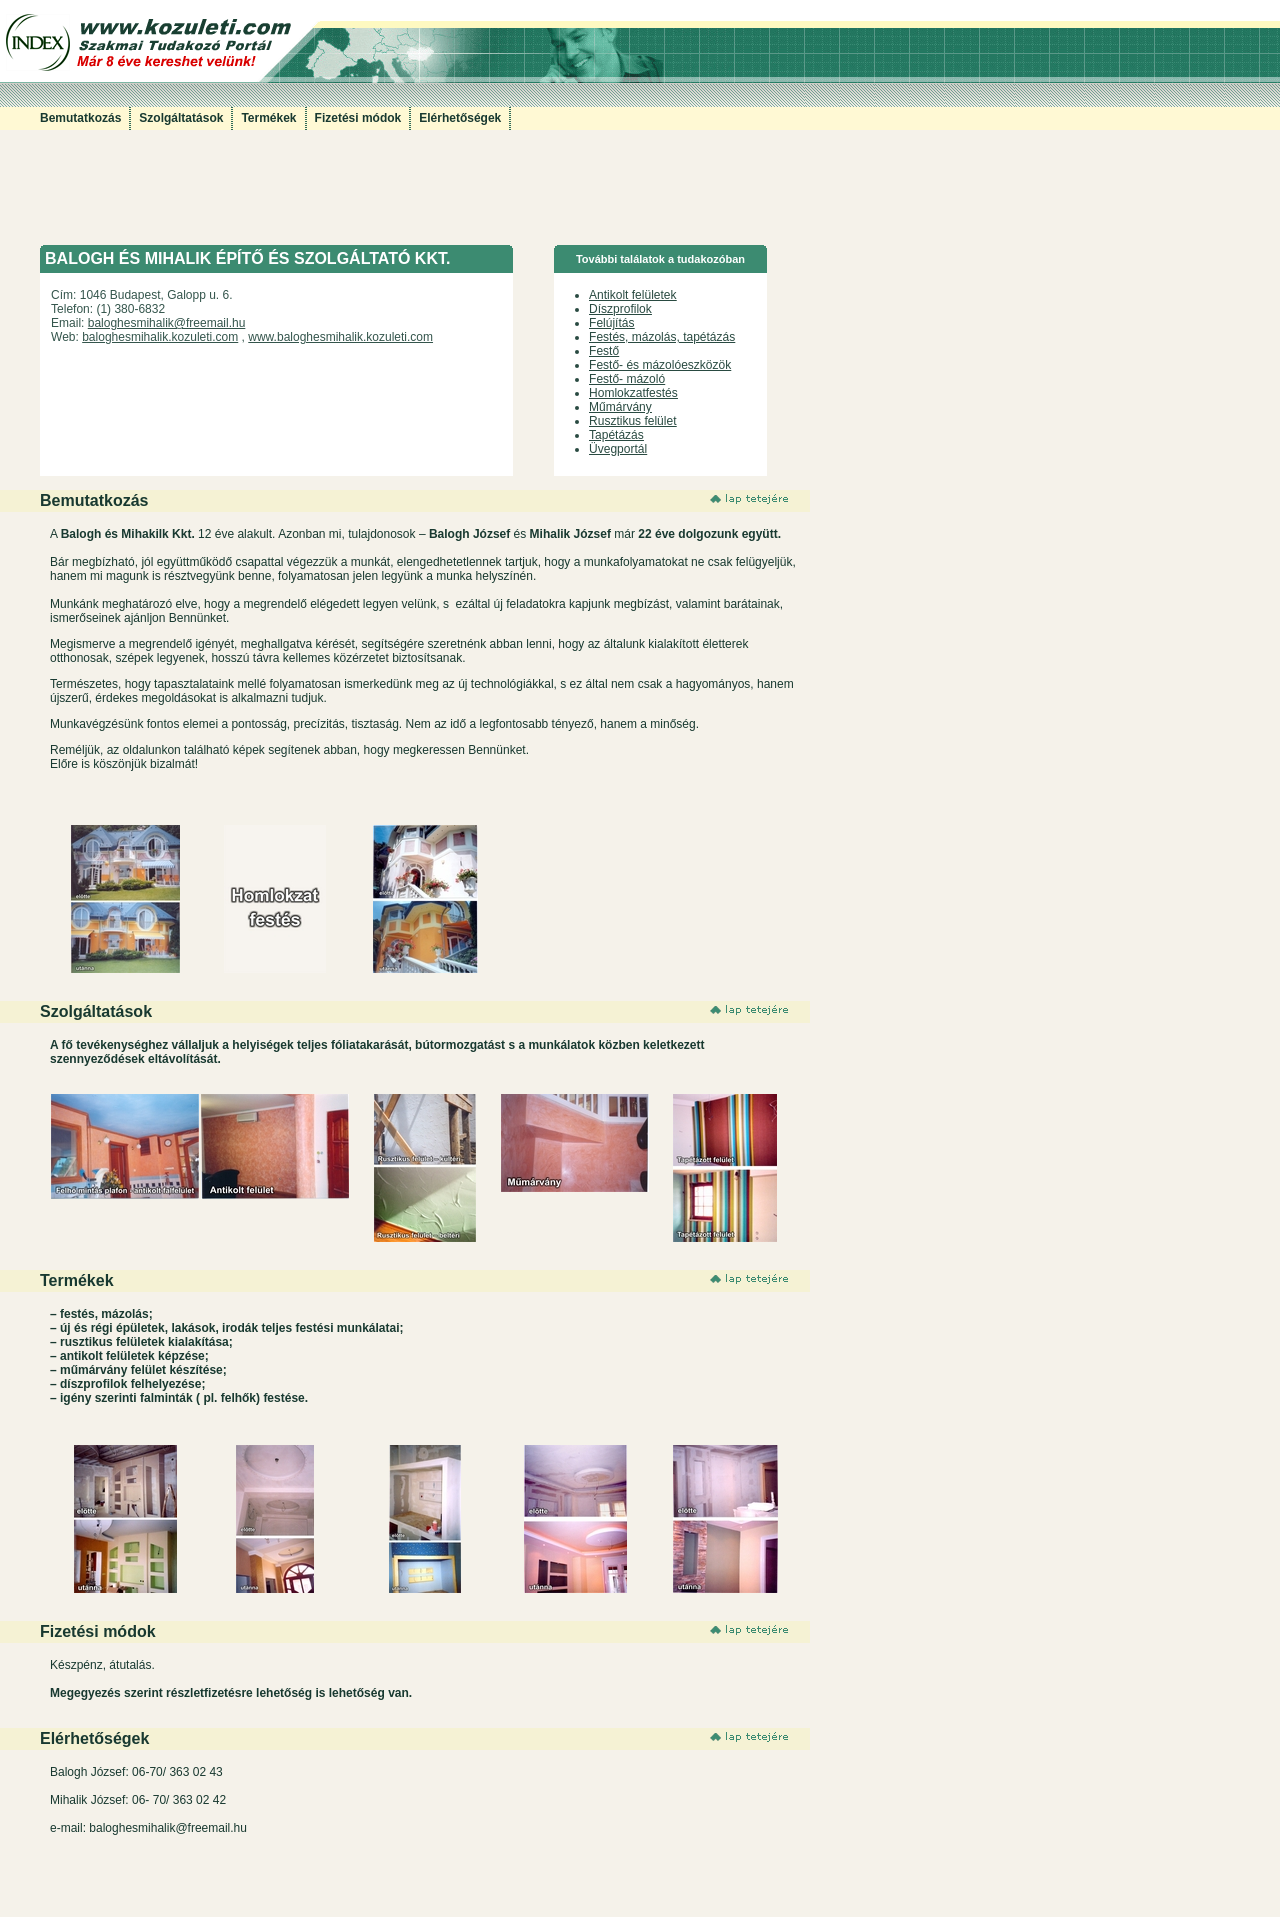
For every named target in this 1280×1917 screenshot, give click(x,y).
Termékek (268, 118)
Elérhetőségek (460, 118)
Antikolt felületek (632, 295)
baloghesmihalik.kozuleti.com (160, 337)
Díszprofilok (620, 309)
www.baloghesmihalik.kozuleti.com (340, 337)
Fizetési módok (358, 118)
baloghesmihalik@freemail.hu (167, 323)
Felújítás (611, 323)
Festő (604, 351)
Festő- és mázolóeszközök (660, 365)
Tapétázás (616, 435)
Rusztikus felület (632, 421)
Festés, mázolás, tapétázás (662, 337)
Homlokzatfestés (633, 393)
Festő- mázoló (627, 379)
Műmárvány (620, 407)
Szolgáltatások (181, 118)
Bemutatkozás (80, 118)
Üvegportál (618, 449)
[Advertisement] (404, 200)
